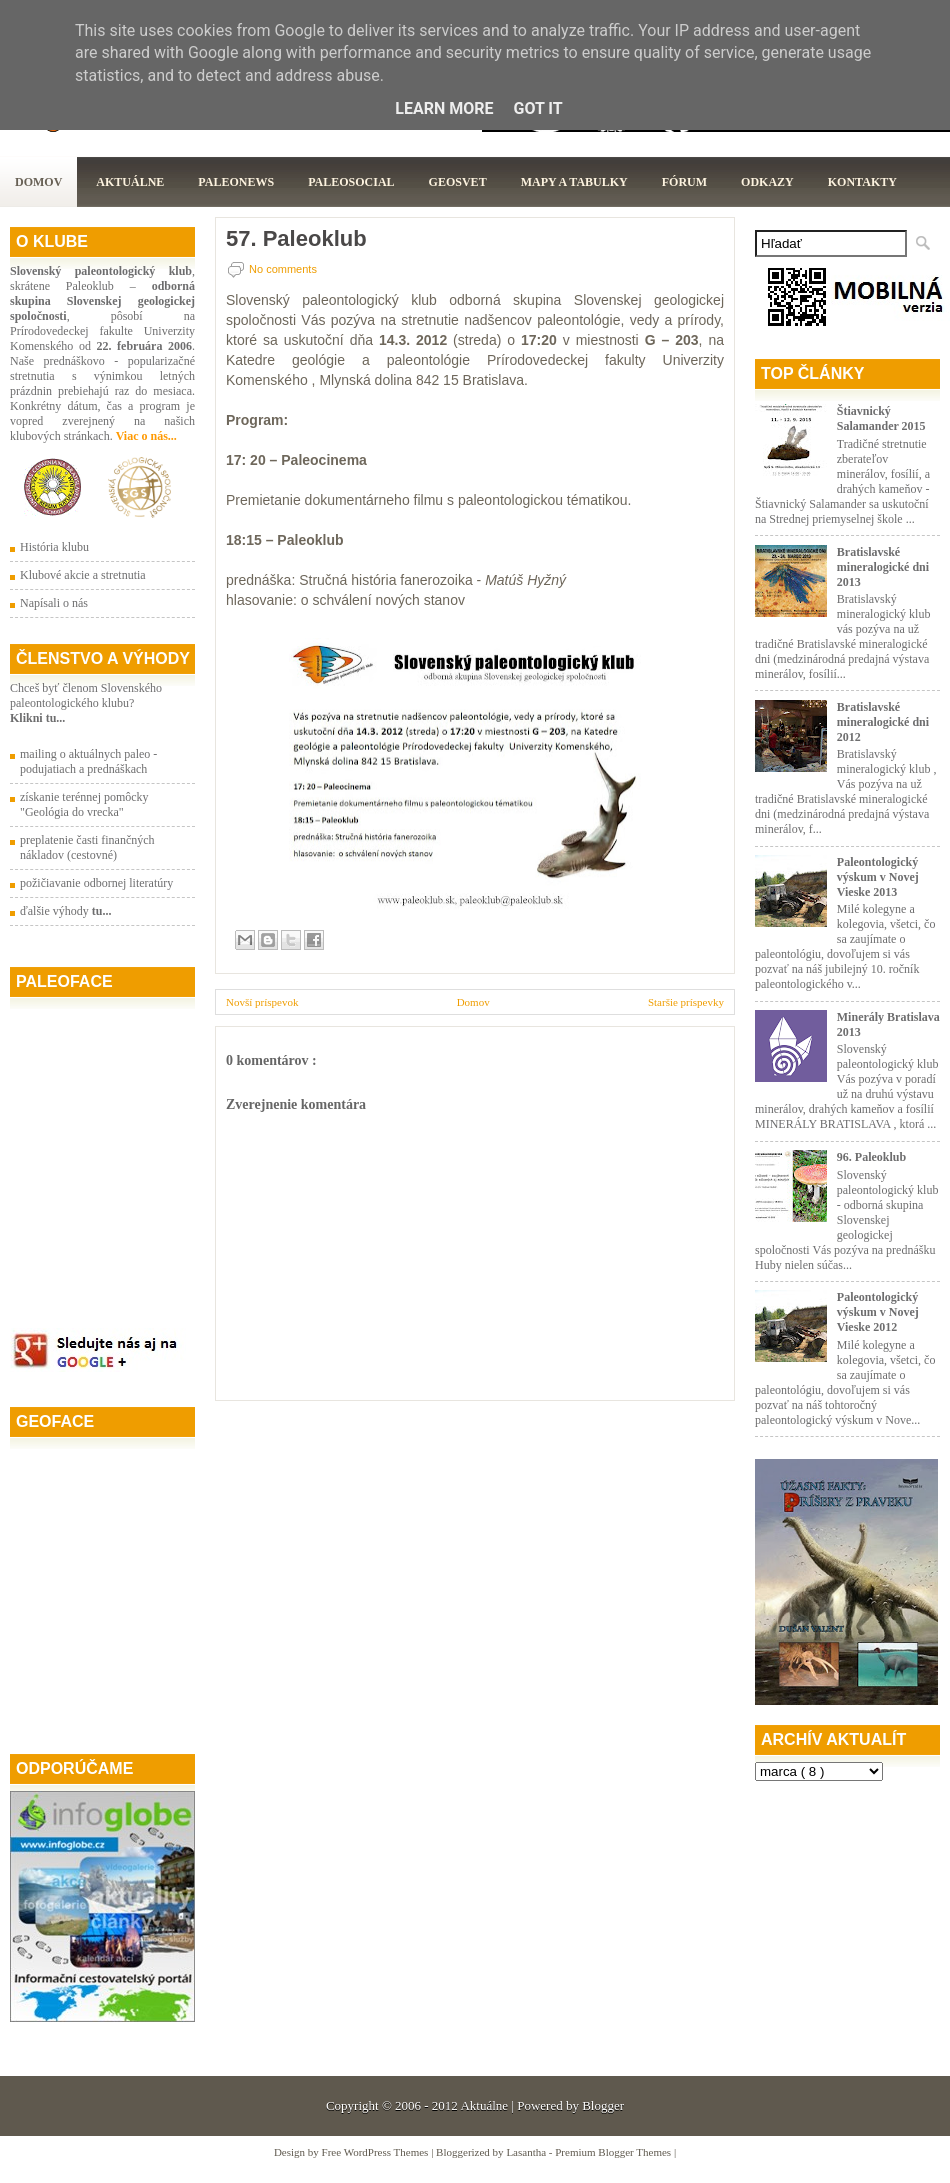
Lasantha (527, 2152)
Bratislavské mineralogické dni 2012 (883, 722)
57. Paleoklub (296, 239)
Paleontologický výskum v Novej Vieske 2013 (878, 877)
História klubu (54, 547)
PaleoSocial (351, 182)
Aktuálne (130, 182)
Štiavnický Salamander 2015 (881, 418)
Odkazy (767, 182)
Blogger (603, 2105)
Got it (537, 108)
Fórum (684, 182)
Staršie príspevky (686, 1002)
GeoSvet (458, 182)
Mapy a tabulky (574, 182)
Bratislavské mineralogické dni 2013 (883, 567)
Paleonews (236, 182)
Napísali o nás (54, 603)
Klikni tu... (37, 718)
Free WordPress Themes (377, 2152)
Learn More (444, 108)
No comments (283, 269)
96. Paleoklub (871, 1157)
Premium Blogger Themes (614, 2152)
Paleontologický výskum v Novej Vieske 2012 (878, 1312)
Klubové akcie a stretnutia (83, 575)
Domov (38, 182)
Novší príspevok (262, 1002)
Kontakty (862, 182)
